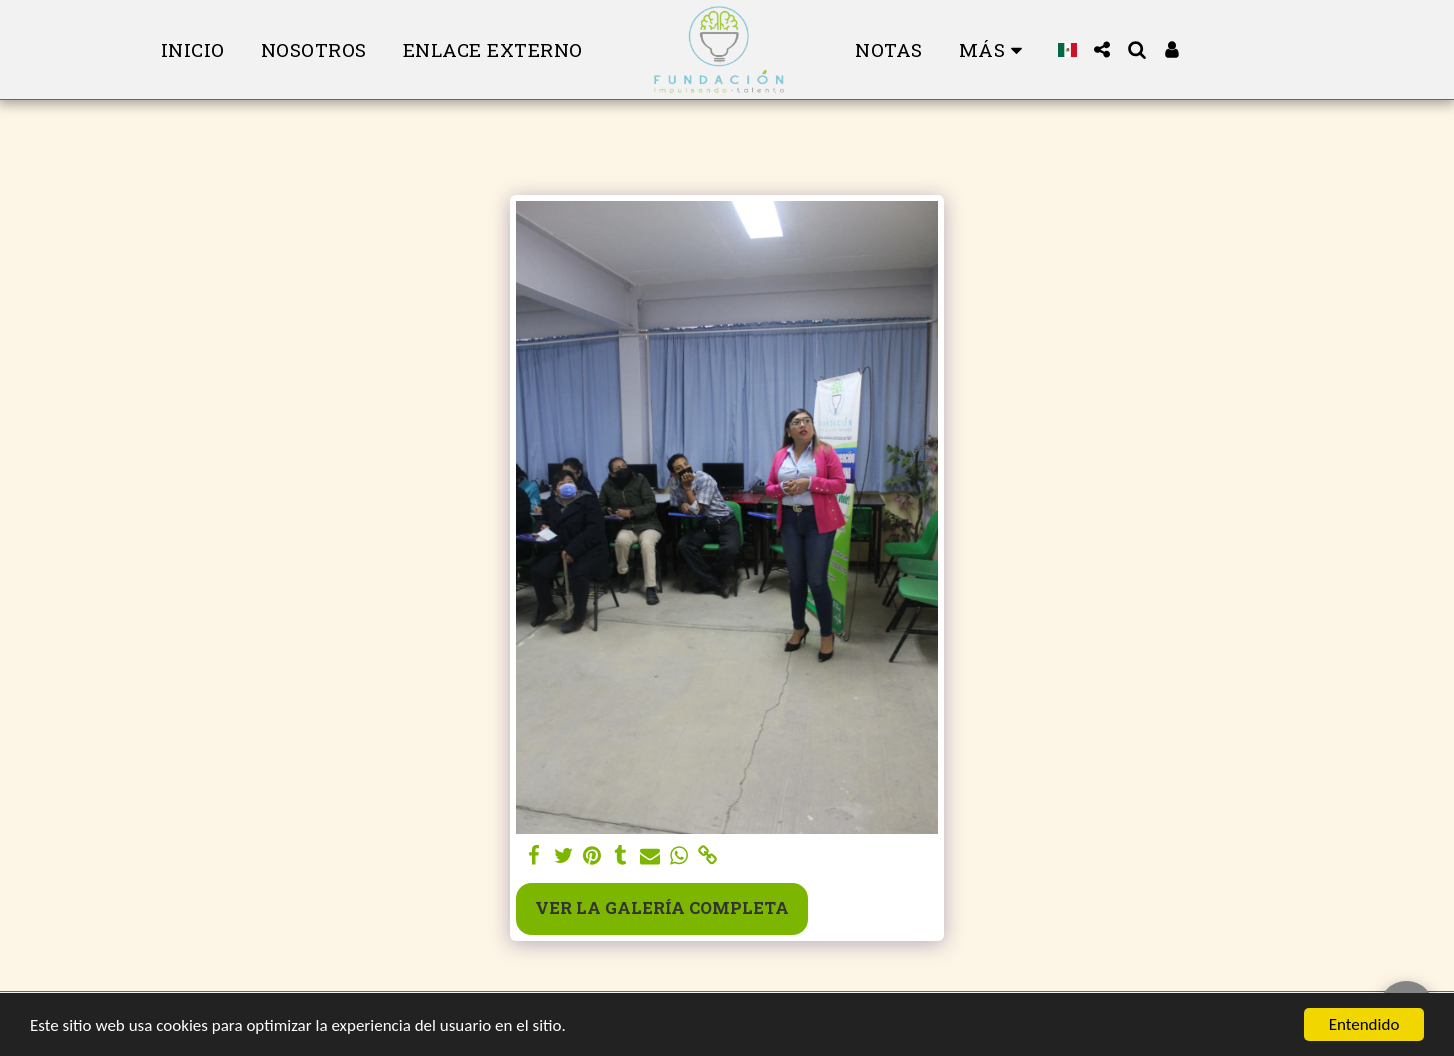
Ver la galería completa (662, 907)
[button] (1102, 49)
